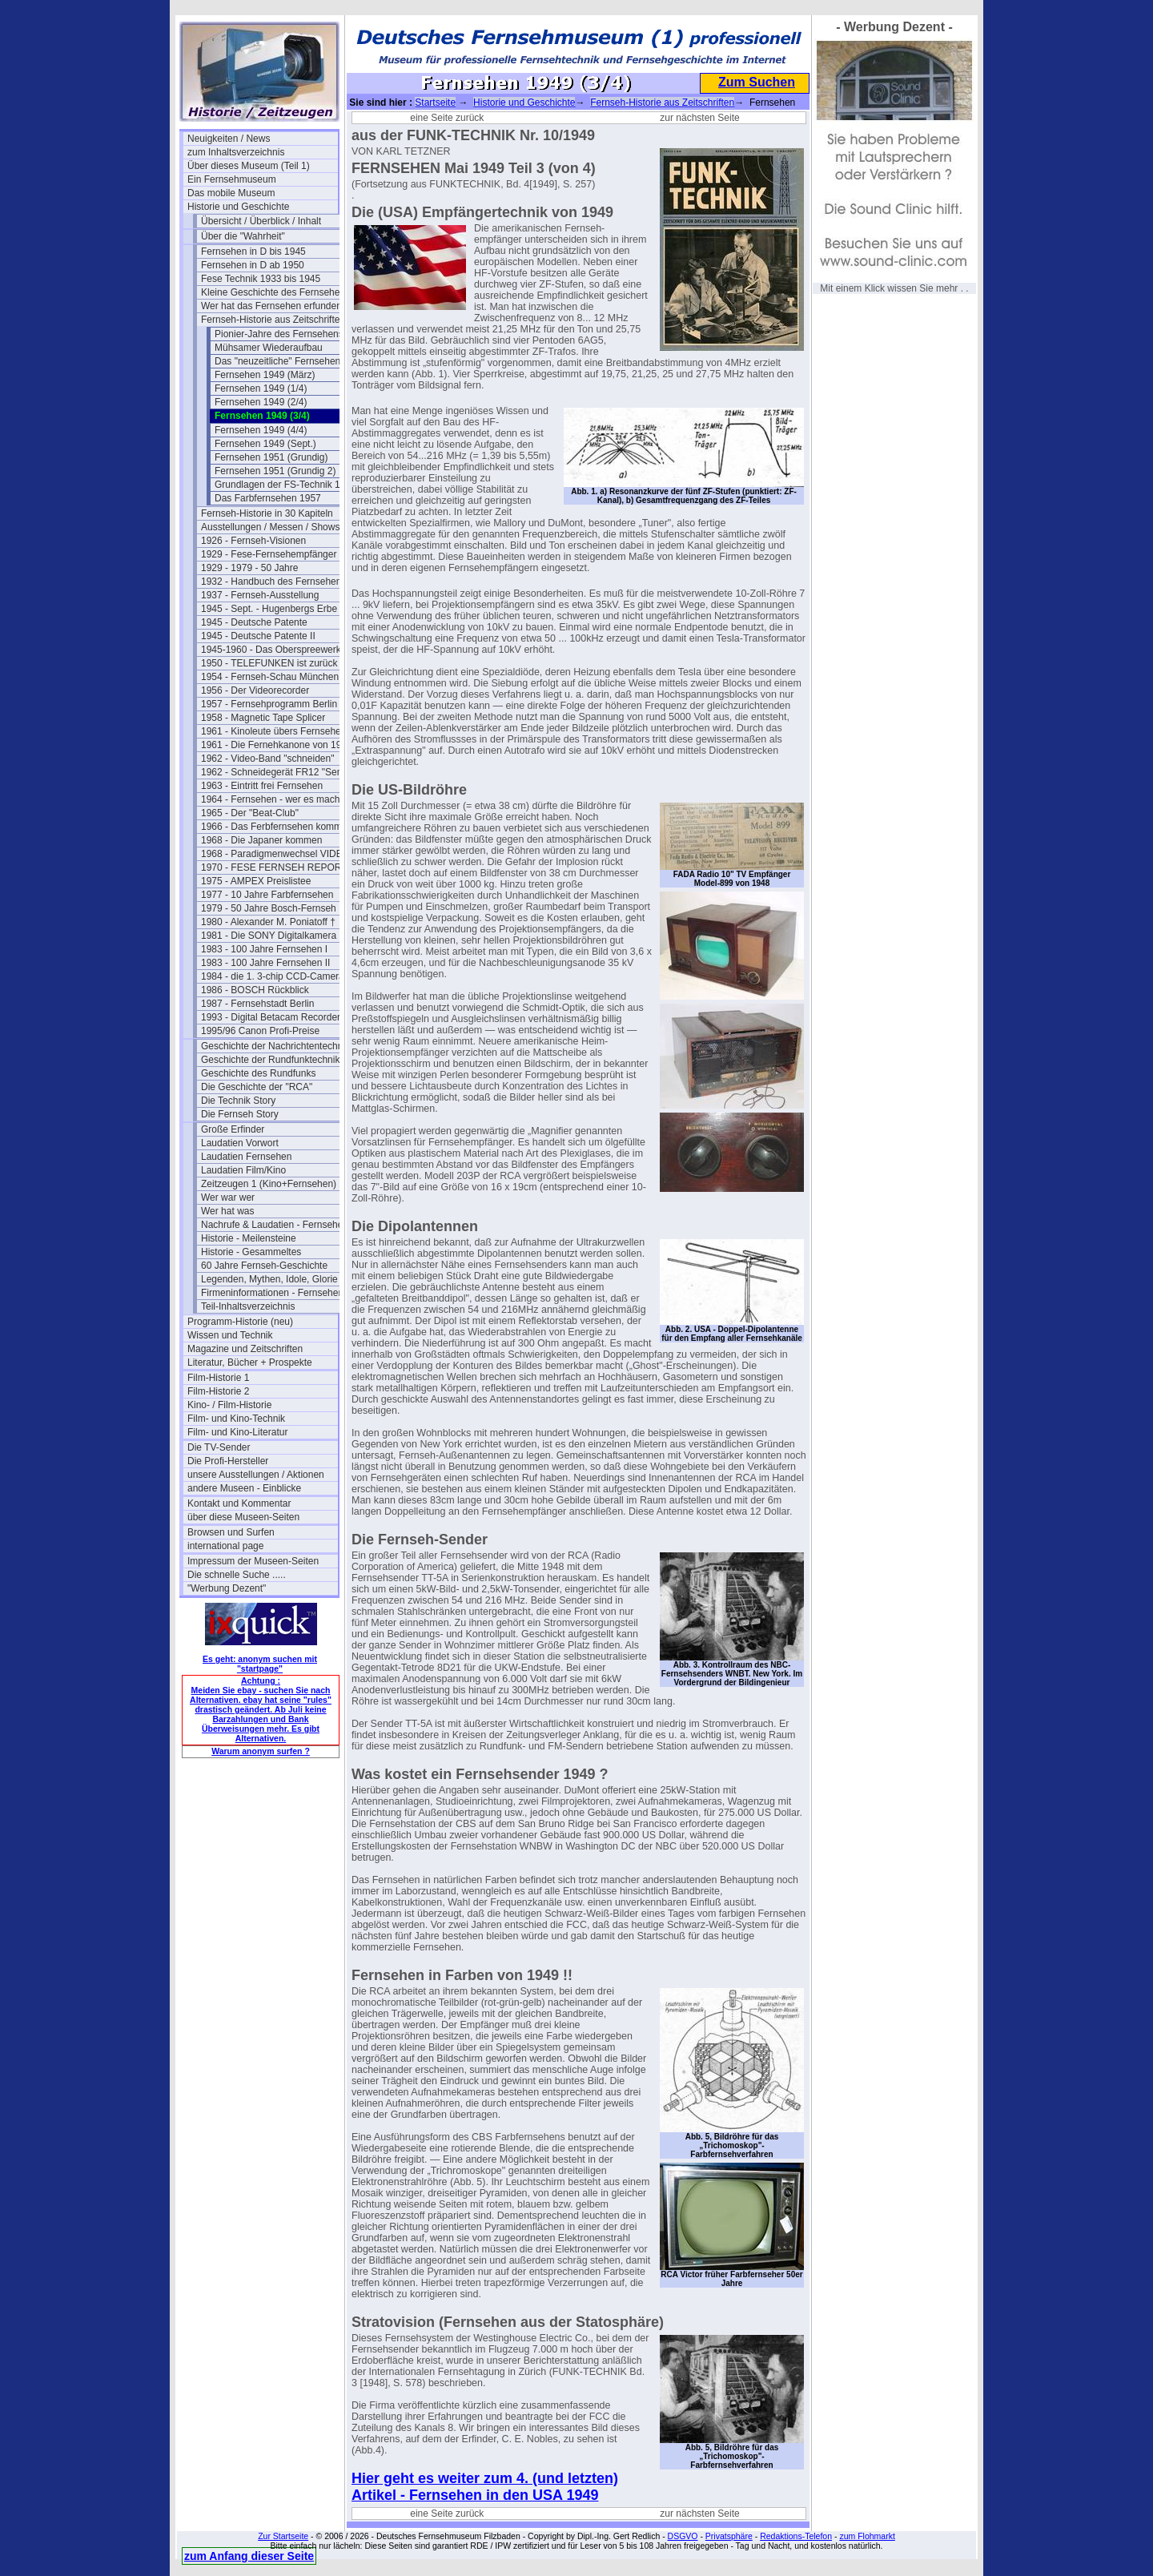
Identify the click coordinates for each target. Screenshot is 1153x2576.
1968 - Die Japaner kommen (261, 840)
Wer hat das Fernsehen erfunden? (274, 306)
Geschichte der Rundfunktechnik (270, 1059)
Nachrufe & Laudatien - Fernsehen (274, 1224)
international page (225, 1546)
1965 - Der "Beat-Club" (250, 813)
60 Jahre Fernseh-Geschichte (264, 1265)
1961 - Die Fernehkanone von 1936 (276, 745)
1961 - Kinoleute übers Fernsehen (273, 731)
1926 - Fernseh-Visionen (253, 540)
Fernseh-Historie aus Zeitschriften (273, 319)
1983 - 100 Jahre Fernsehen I (264, 949)
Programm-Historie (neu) (240, 1321)
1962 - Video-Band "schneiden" (267, 758)
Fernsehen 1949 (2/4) (261, 402)
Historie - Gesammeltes (251, 1252)
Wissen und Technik (230, 1335)
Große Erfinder (232, 1129)
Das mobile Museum (231, 193)
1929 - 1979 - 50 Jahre (249, 568)
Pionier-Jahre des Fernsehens (279, 334)
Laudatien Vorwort (240, 1143)
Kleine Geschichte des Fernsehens (275, 292)
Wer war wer (228, 1197)
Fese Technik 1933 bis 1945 (260, 278)
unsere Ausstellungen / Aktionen (255, 1474)
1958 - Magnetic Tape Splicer (263, 717)
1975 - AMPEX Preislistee (256, 881)
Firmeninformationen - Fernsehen (272, 1292)
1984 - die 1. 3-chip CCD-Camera (272, 976)
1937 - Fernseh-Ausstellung (260, 595)
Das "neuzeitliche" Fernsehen (277, 361)
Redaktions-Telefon (796, 2536)
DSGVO (683, 2536)
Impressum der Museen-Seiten (253, 1561)
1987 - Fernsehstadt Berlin (257, 1003)
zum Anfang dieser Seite (249, 2556)
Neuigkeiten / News (228, 138)
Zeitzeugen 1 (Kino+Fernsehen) (268, 1183)
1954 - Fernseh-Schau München (270, 676)
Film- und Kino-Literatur (237, 1432)
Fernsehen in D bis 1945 (253, 251)
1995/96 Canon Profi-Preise (260, 1030)
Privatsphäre (729, 2536)
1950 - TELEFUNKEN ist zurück (269, 663)
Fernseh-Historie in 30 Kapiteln (267, 513)
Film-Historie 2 (218, 1391)
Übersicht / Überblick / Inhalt (261, 221)
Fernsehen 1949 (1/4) (261, 388)
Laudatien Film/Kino (243, 1170)
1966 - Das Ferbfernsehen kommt (272, 826)
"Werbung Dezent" (226, 1588)
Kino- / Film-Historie (229, 1405)
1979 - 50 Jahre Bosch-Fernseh (268, 908)
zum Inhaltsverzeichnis (235, 152)
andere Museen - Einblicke (244, 1488)
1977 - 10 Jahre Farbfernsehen (267, 894)
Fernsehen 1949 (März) (265, 374)
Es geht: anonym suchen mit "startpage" (260, 1663)
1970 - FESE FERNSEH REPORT (274, 867)
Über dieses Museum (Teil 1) (248, 165)
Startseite (435, 102)
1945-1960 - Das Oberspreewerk (271, 649)
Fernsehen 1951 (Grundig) (271, 457)
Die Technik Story (238, 1100)
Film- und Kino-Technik (236, 1418)
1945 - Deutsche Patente (254, 622)
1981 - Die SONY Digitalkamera (268, 935)
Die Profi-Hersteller (227, 1461)
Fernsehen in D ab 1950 (252, 265)
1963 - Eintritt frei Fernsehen (262, 785)
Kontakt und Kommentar (239, 1503)
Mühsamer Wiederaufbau (269, 347)
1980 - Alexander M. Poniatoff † (268, 922)
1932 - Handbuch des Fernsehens (273, 581)
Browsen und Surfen (231, 1532)
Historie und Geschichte (238, 206)
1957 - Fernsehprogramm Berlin (269, 704)
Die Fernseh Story (240, 1114)
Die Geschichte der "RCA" (256, 1087)
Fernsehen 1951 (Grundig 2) (275, 471)
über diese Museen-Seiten (243, 1517)
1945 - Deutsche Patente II (258, 636)
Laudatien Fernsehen (246, 1156)
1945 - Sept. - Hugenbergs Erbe (269, 608)
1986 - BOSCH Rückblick (255, 990)
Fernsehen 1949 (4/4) (261, 430)
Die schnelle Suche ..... (236, 1574)
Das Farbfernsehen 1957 (268, 498)
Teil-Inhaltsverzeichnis (248, 1306)
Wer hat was (227, 1211)
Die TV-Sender (219, 1447)
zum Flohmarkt (866, 2536)
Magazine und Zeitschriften (245, 1348)
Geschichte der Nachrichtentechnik (275, 1046)
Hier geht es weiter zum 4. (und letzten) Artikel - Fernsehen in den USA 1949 (485, 2486)
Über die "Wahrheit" (243, 236)
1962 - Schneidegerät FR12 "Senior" (276, 772)
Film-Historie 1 (218, 1377)
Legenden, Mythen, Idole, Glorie (269, 1279)
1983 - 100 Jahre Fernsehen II (265, 962)
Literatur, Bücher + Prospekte (249, 1362)
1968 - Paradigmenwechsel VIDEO (275, 853)
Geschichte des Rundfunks (258, 1073)
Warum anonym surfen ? (260, 1751)
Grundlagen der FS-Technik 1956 (285, 484)
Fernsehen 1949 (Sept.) (265, 443)
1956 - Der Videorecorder (255, 690)
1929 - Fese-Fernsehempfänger (268, 554)
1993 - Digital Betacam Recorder (270, 1017)
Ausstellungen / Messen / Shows (270, 527)
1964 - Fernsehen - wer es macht (272, 799)
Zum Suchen (756, 82)
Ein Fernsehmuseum (231, 179)
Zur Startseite (283, 2536)
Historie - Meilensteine (248, 1238)
